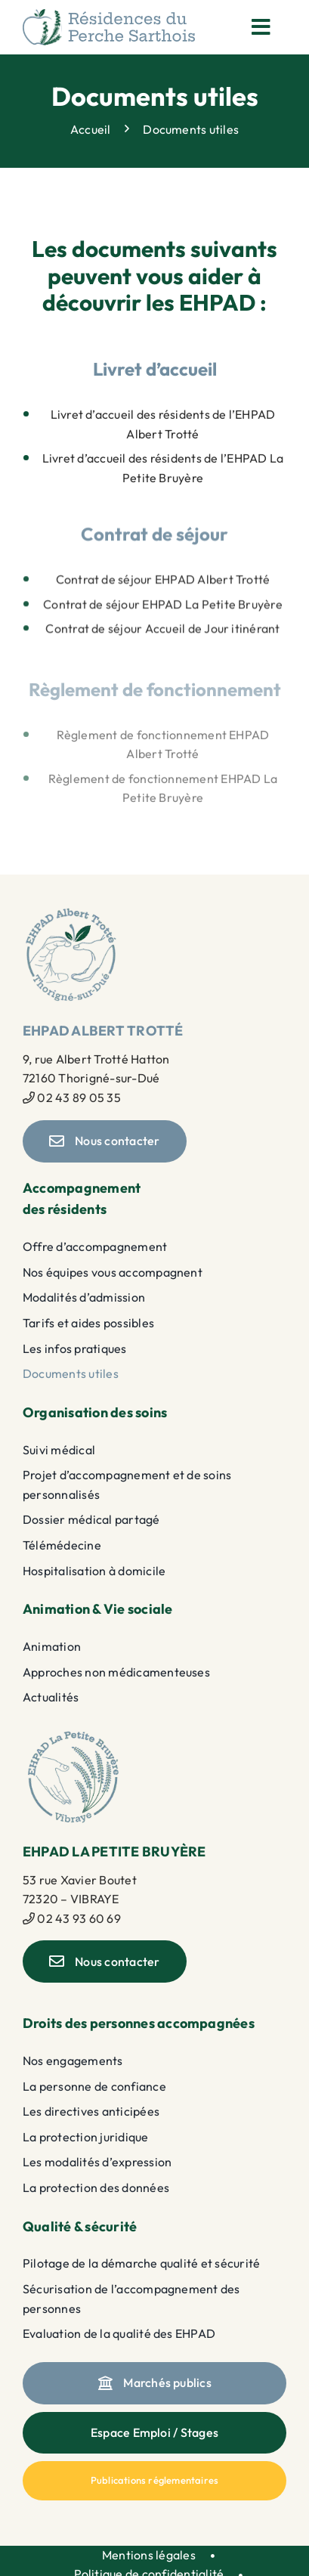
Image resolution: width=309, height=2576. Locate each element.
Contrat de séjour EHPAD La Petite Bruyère (163, 607)
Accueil (90, 128)
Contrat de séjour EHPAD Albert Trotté (163, 582)
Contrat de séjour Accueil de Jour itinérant (162, 632)
